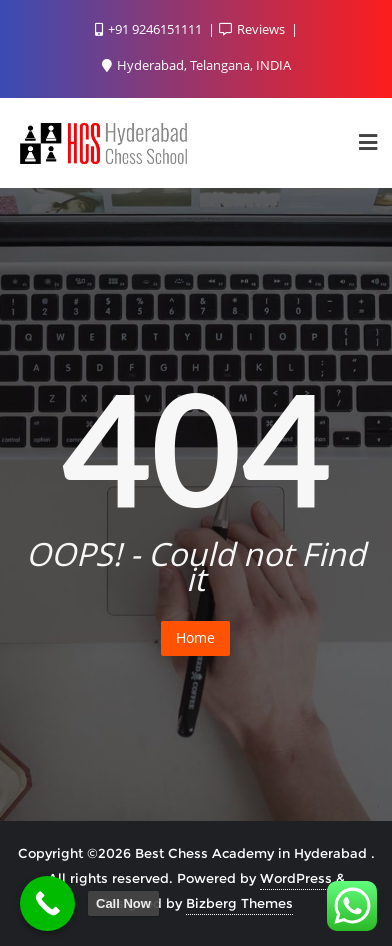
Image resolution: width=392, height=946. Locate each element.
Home (195, 637)
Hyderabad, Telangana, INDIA (196, 65)
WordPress (296, 878)
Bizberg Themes (239, 903)
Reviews (253, 29)
